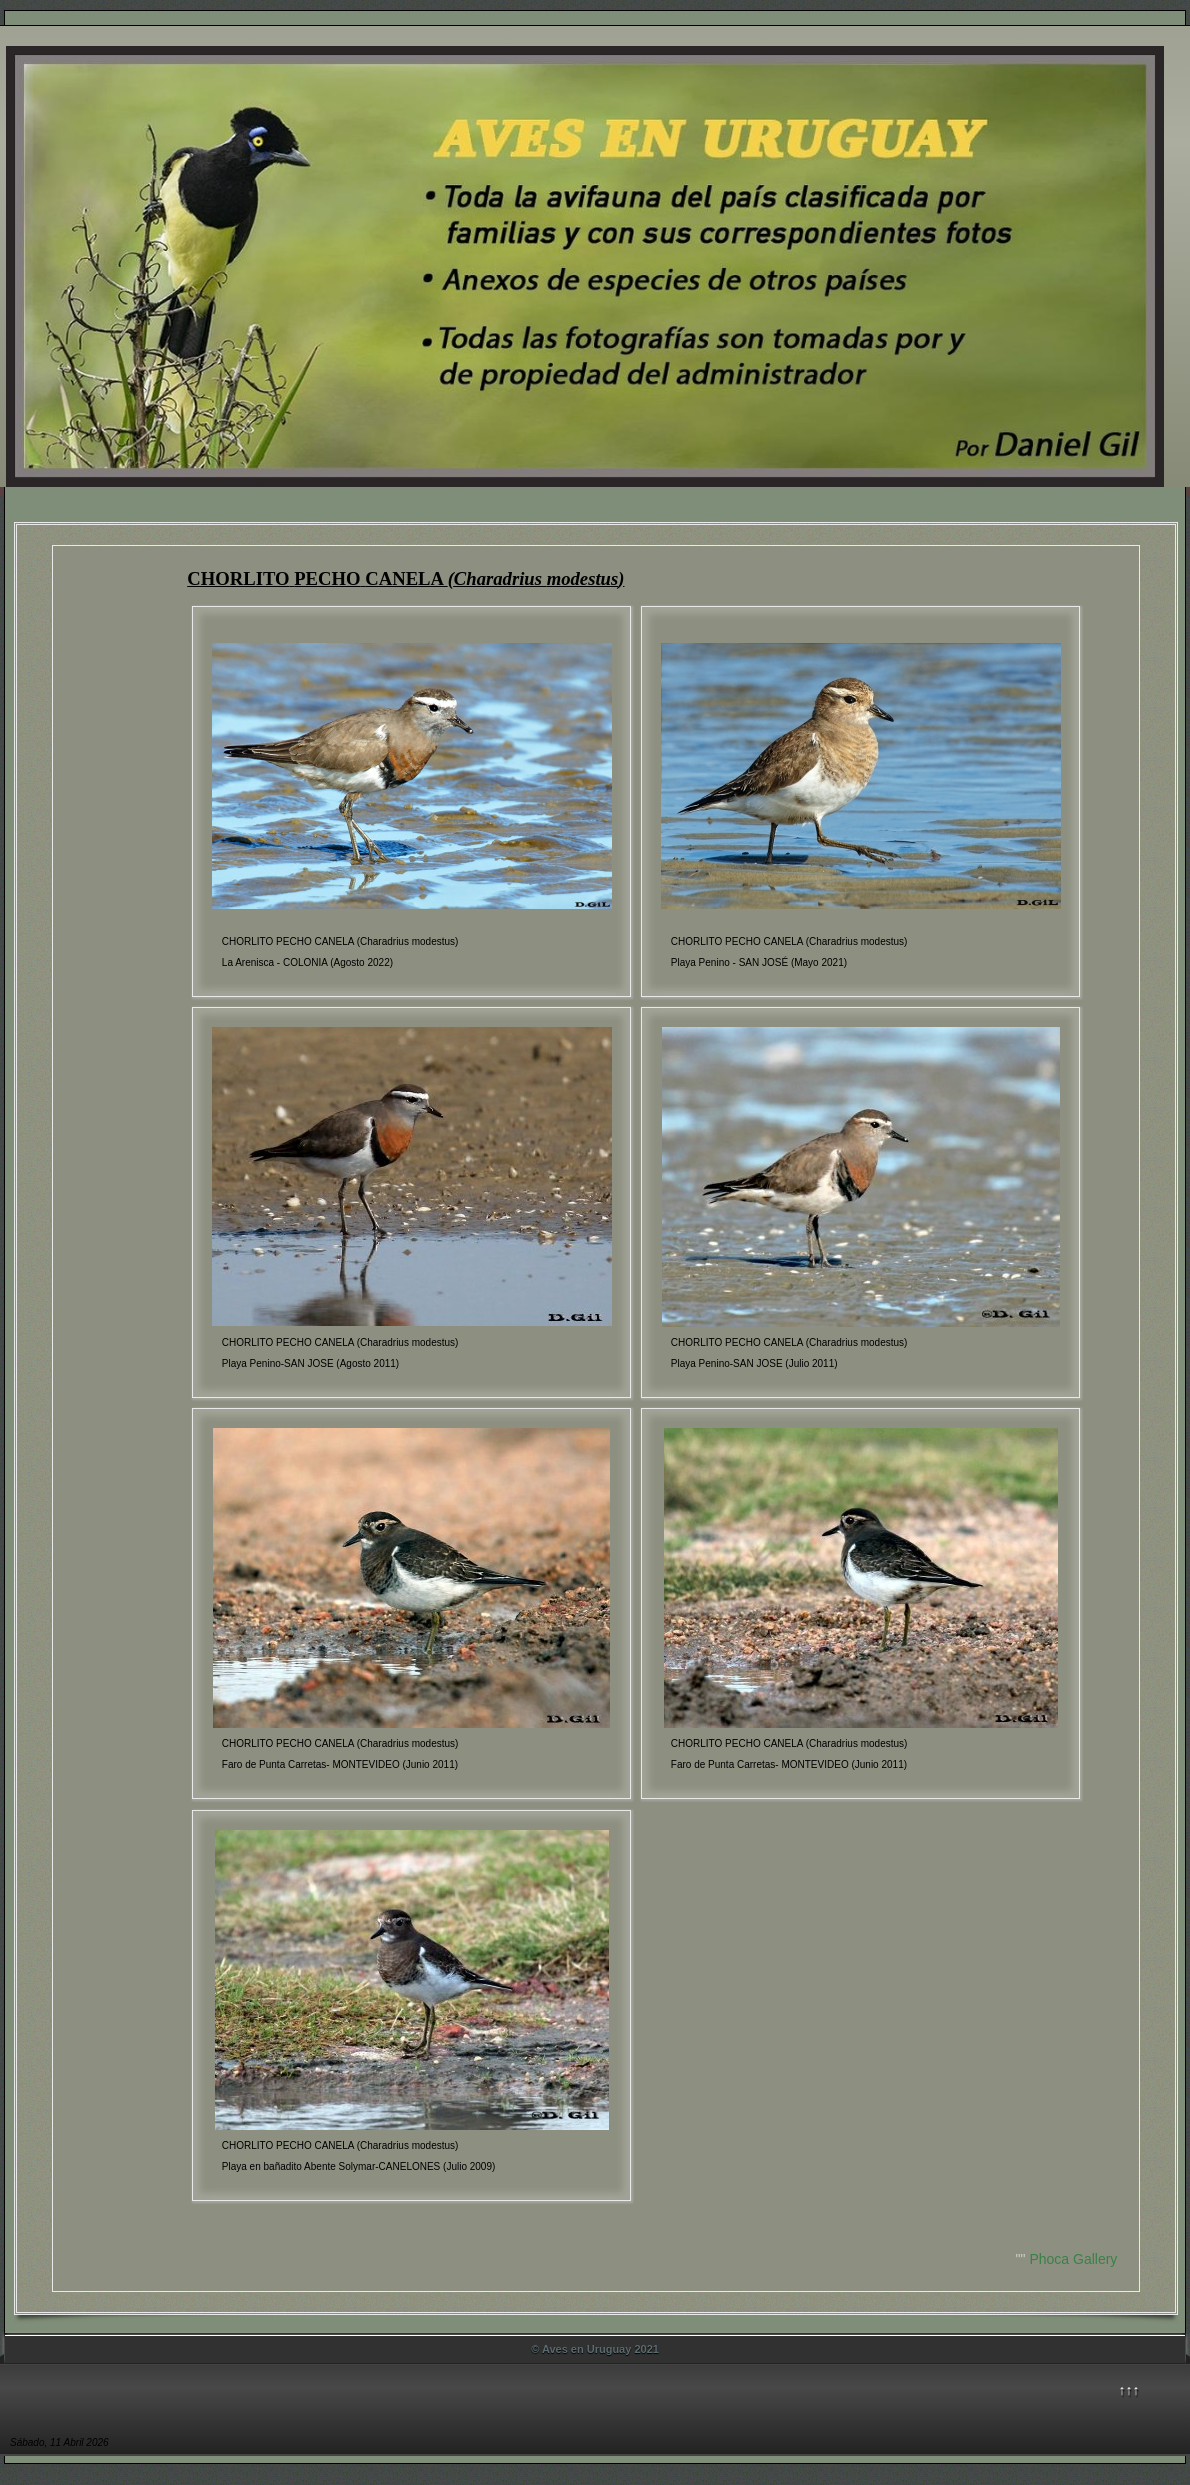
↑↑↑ (1129, 2390)
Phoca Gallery (1073, 2259)
